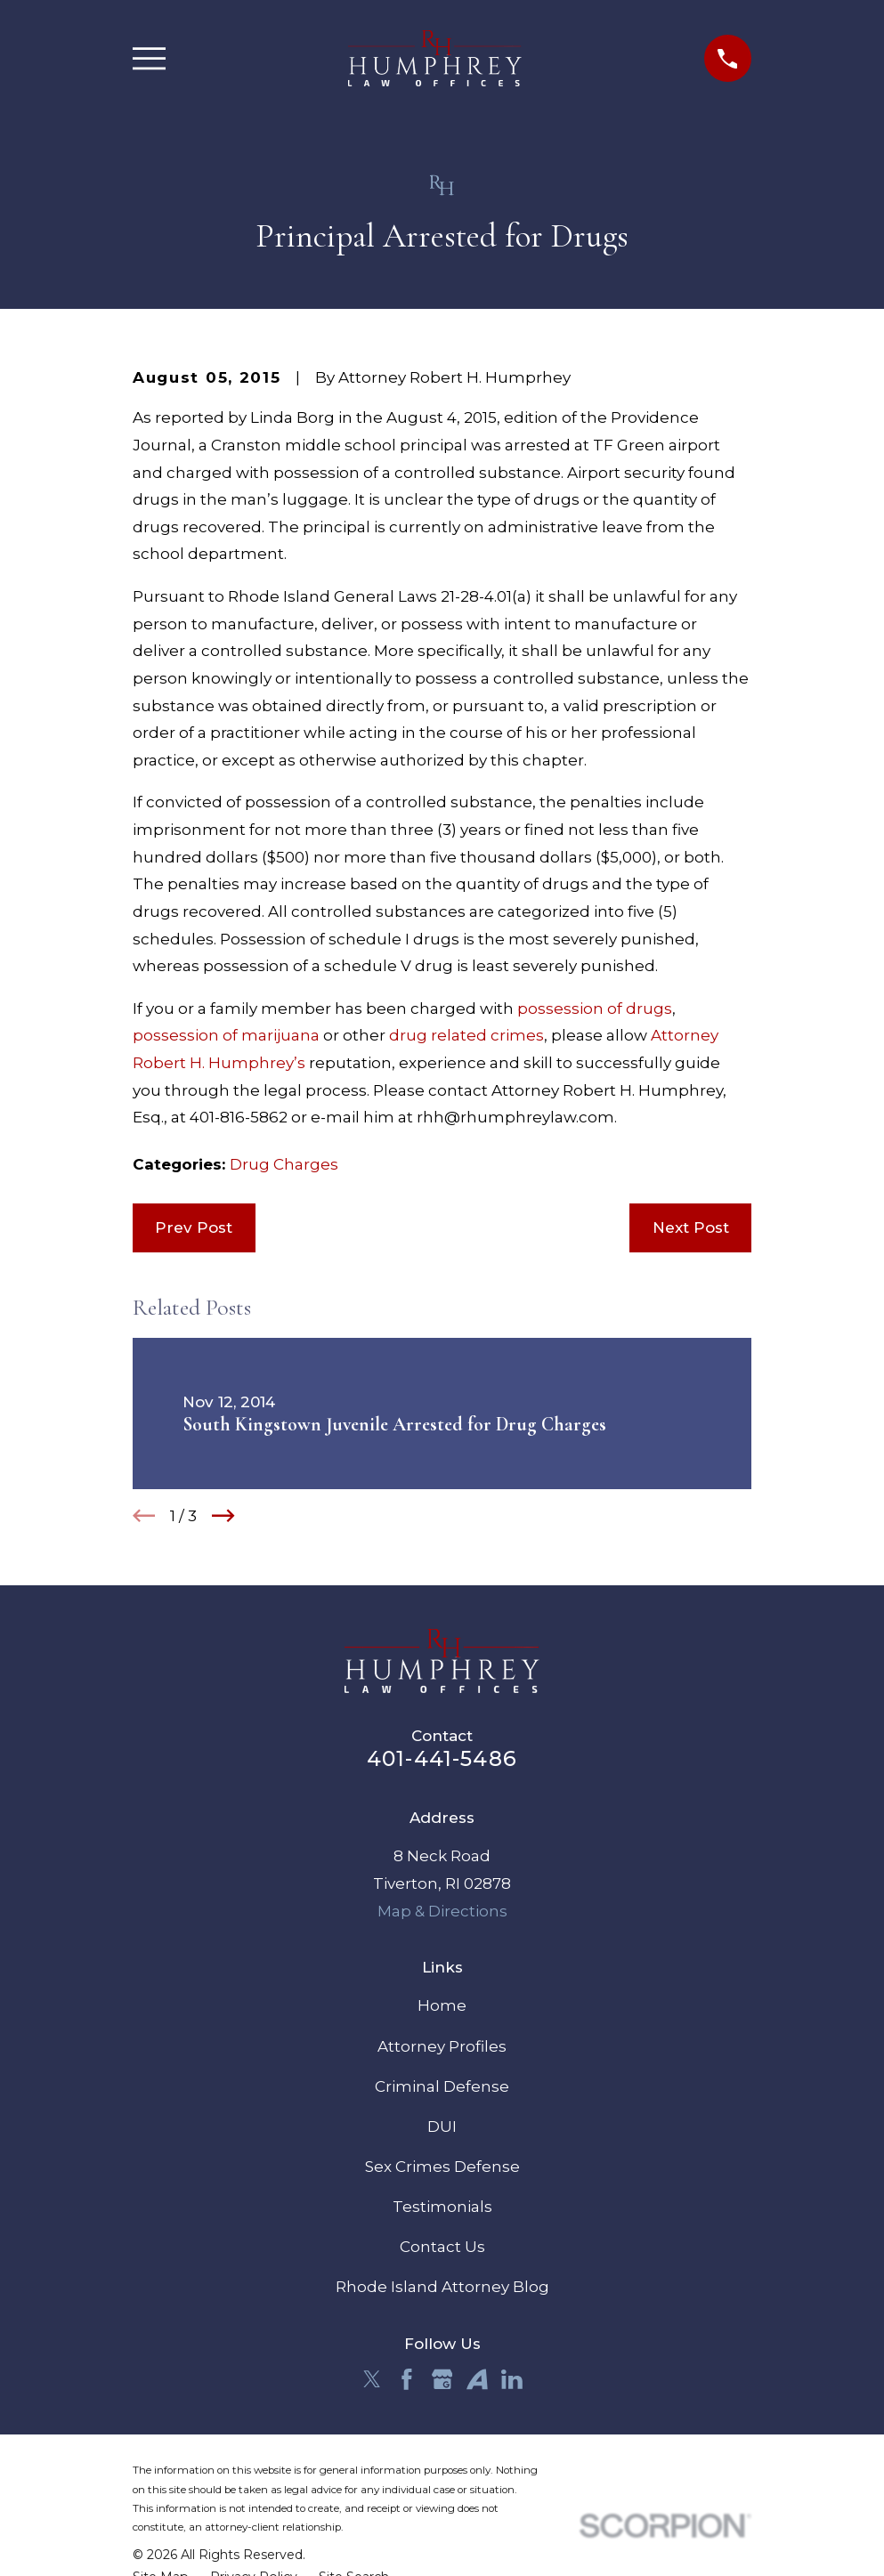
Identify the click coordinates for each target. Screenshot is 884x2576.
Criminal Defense (442, 2086)
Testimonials (442, 2207)
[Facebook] (407, 2379)
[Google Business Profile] (442, 2379)
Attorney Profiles (442, 2046)
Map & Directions (442, 1911)
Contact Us (442, 2247)
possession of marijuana (226, 1035)
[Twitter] (372, 2379)
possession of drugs (594, 1008)
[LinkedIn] (512, 2379)
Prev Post (193, 1227)
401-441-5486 (442, 1758)
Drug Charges (284, 1164)
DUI (442, 2126)
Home (442, 2005)
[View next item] (223, 1515)
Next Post (691, 1227)
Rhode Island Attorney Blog (442, 2287)
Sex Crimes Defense (442, 2166)
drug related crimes (466, 1035)
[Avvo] (477, 2379)
